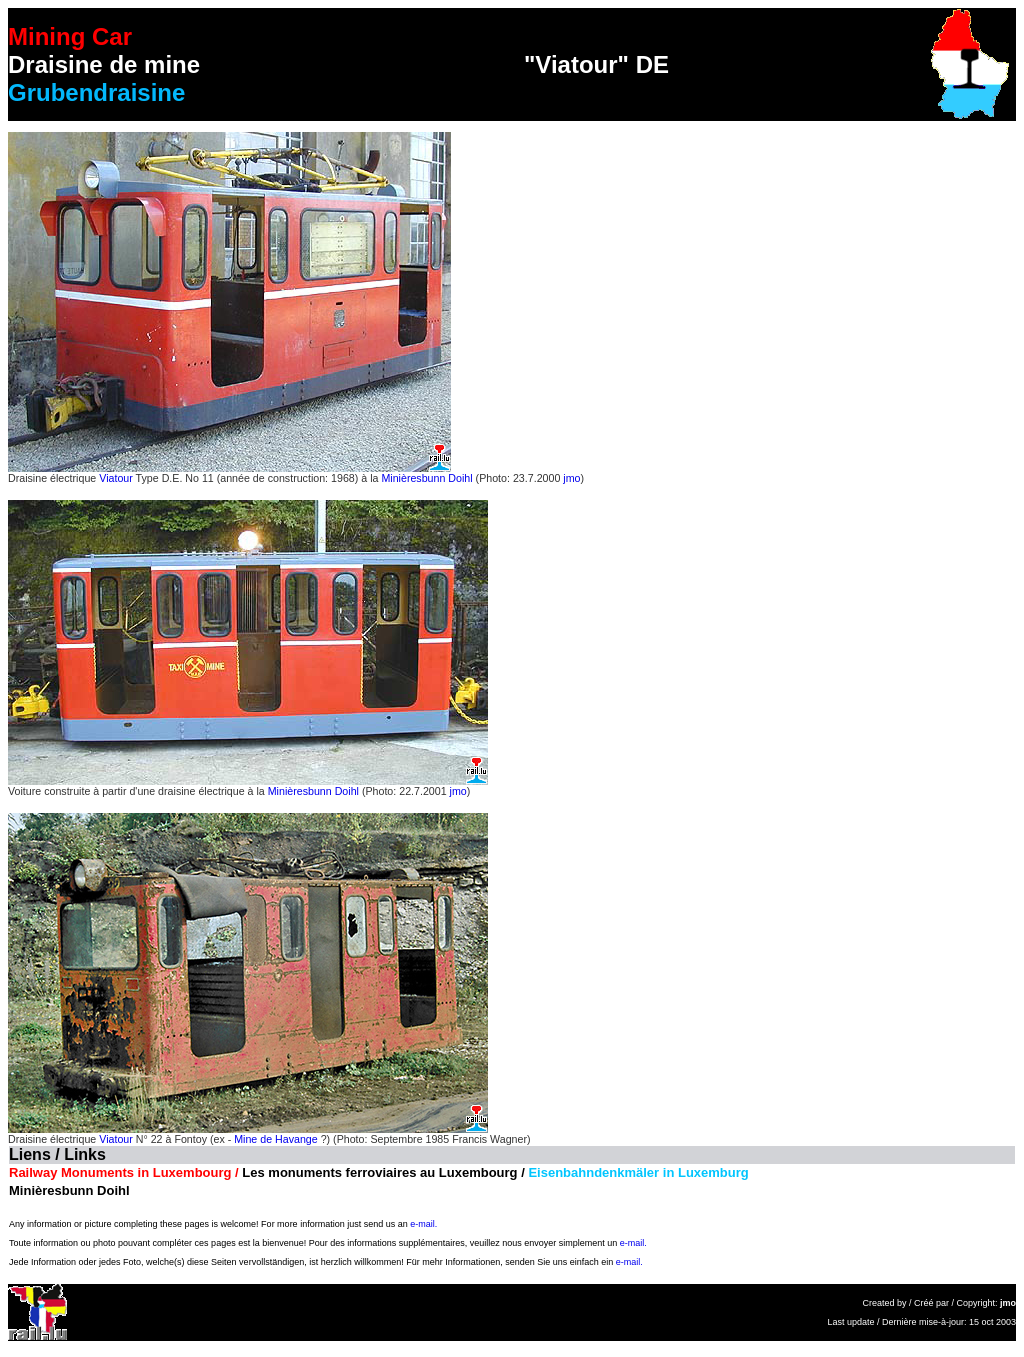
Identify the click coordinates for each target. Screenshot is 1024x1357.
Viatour (116, 478)
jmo (571, 478)
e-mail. (423, 1224)
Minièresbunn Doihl (426, 478)
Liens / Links (57, 1154)
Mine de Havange (276, 1139)
